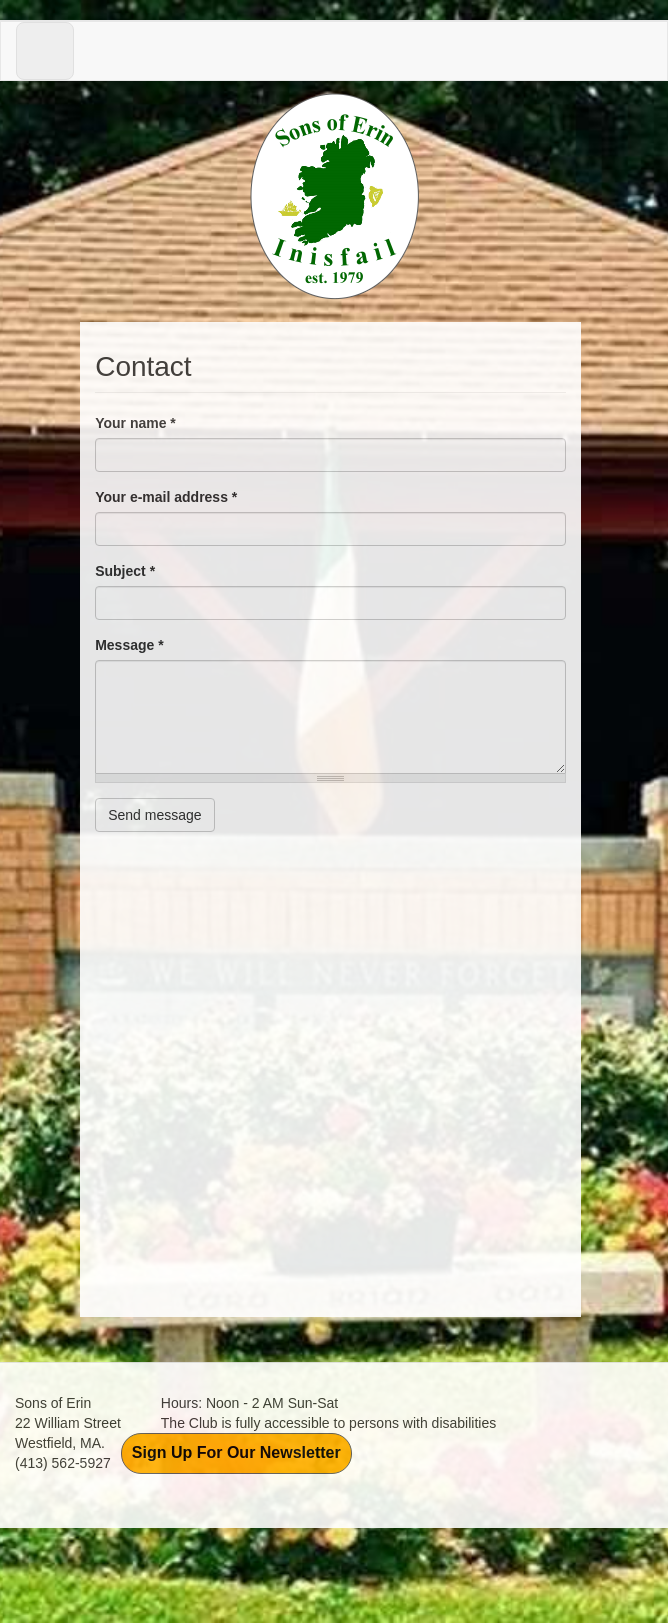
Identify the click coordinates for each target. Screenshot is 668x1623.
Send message (154, 815)
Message (129, 645)
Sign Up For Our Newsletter (236, 1452)
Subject (125, 571)
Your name (135, 423)
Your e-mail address (166, 497)
